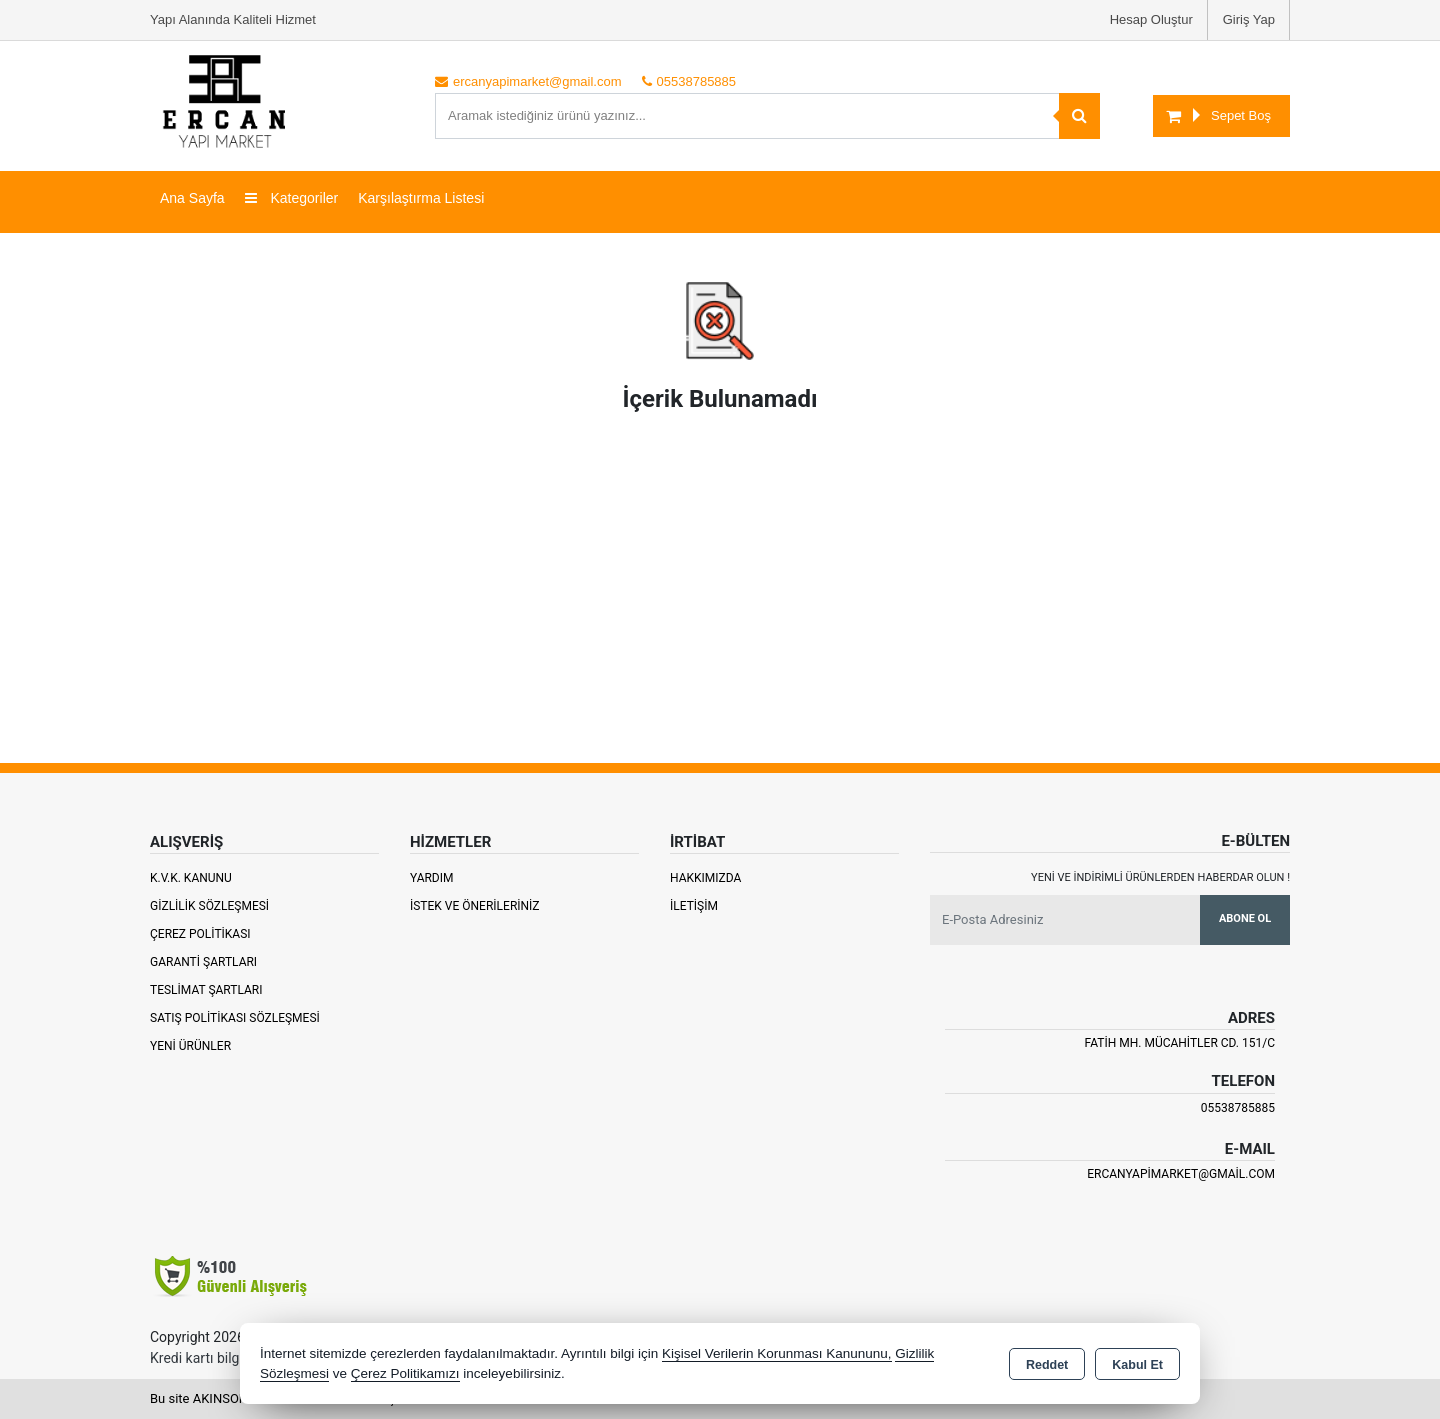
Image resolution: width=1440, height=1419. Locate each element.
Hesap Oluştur (1151, 19)
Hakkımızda (705, 878)
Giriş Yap (1249, 19)
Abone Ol (1245, 918)
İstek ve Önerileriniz (475, 906)
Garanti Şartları (203, 962)
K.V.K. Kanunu (191, 878)
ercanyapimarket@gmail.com (1181, 1174)
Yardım (432, 878)
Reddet (1047, 1365)
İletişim (694, 906)
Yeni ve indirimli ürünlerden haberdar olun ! (1160, 877)
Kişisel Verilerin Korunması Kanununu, (777, 1353)
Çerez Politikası (200, 934)
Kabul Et (1137, 1365)
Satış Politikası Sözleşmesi (235, 1018)
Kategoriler (292, 198)
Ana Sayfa (192, 198)
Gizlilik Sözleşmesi (209, 906)
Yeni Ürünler (190, 1046)
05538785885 (1238, 1108)
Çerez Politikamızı (405, 1373)
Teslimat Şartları (206, 990)
